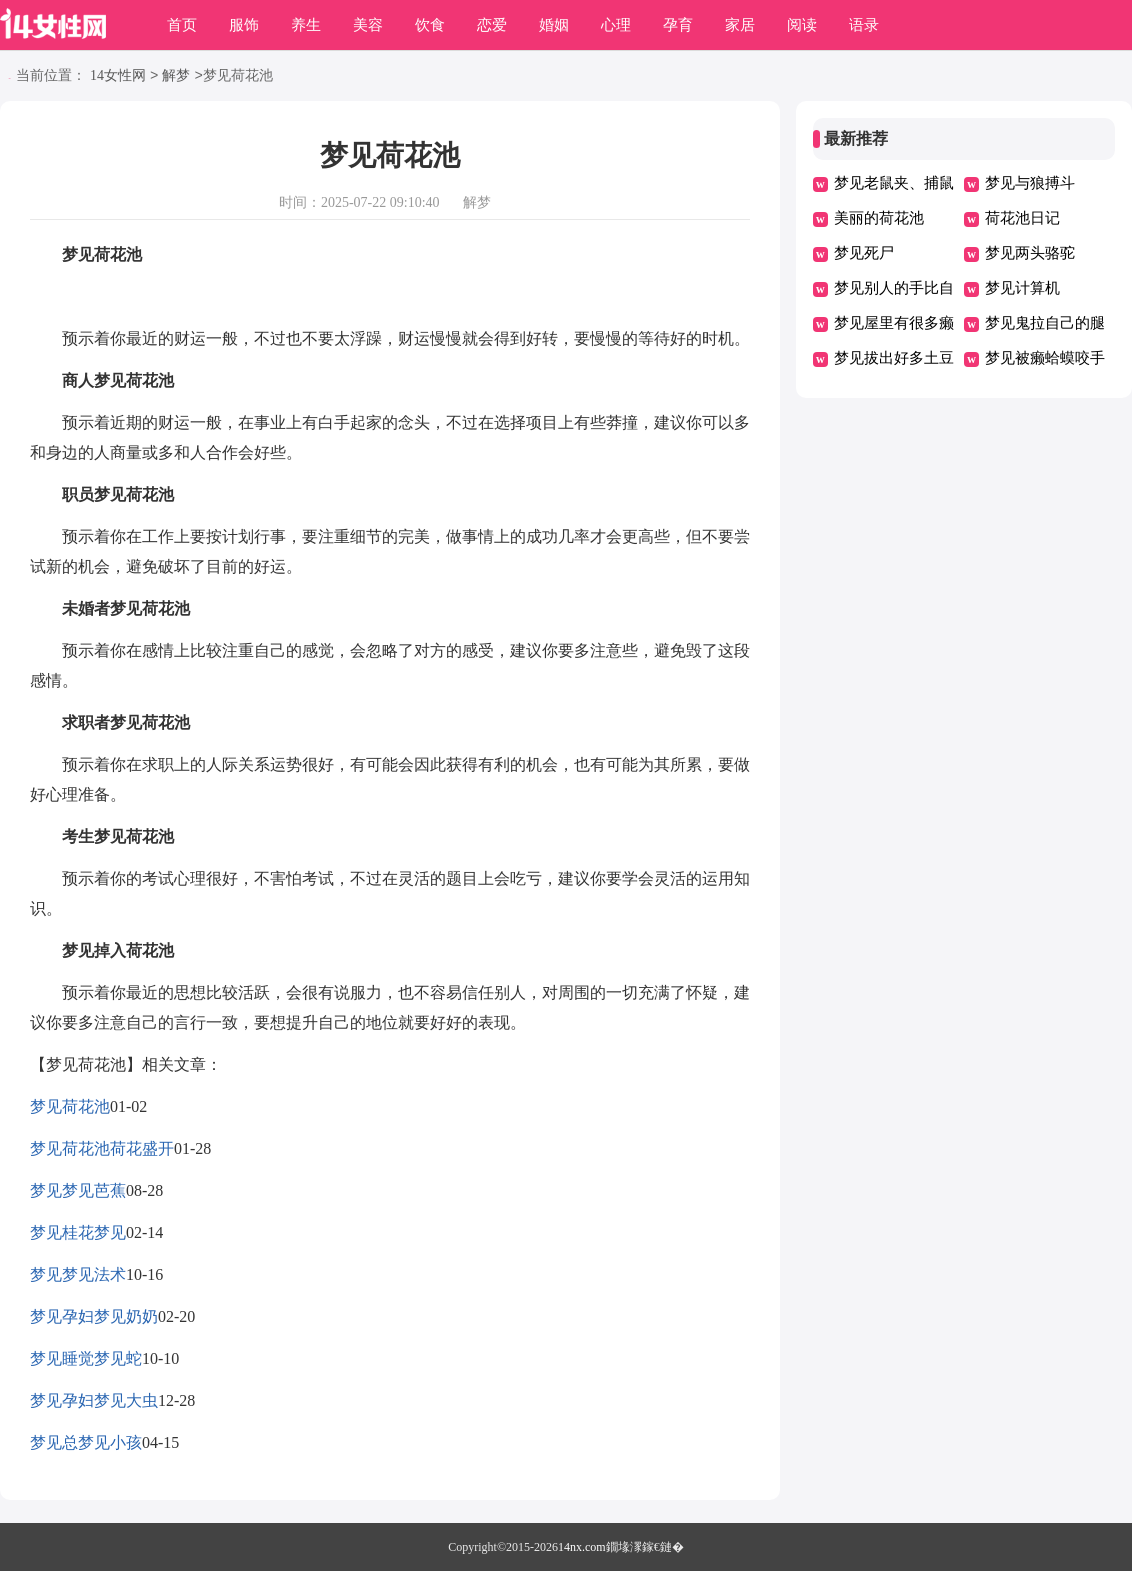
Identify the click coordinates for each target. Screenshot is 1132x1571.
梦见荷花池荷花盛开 (102, 1148)
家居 (740, 25)
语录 (864, 25)
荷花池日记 (1022, 218)
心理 (616, 25)
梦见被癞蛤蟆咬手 (1045, 358)
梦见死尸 (864, 253)
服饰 (244, 25)
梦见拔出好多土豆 (894, 358)
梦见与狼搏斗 (1030, 183)
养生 (306, 25)
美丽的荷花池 (879, 218)
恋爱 (492, 25)
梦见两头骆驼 (1030, 253)
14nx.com (582, 1547)
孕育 (678, 25)
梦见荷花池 (70, 1106)
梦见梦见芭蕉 (78, 1190)
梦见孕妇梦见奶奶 (94, 1316)
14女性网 (118, 76)
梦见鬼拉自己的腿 (1045, 323)
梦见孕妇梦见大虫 (94, 1400)
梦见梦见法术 (78, 1274)
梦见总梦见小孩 (86, 1442)
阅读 (802, 25)
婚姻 (554, 25)
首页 (182, 25)
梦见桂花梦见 (78, 1232)
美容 (368, 25)
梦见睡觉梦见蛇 (86, 1358)
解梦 (176, 76)
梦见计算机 (1022, 288)
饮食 (430, 25)
